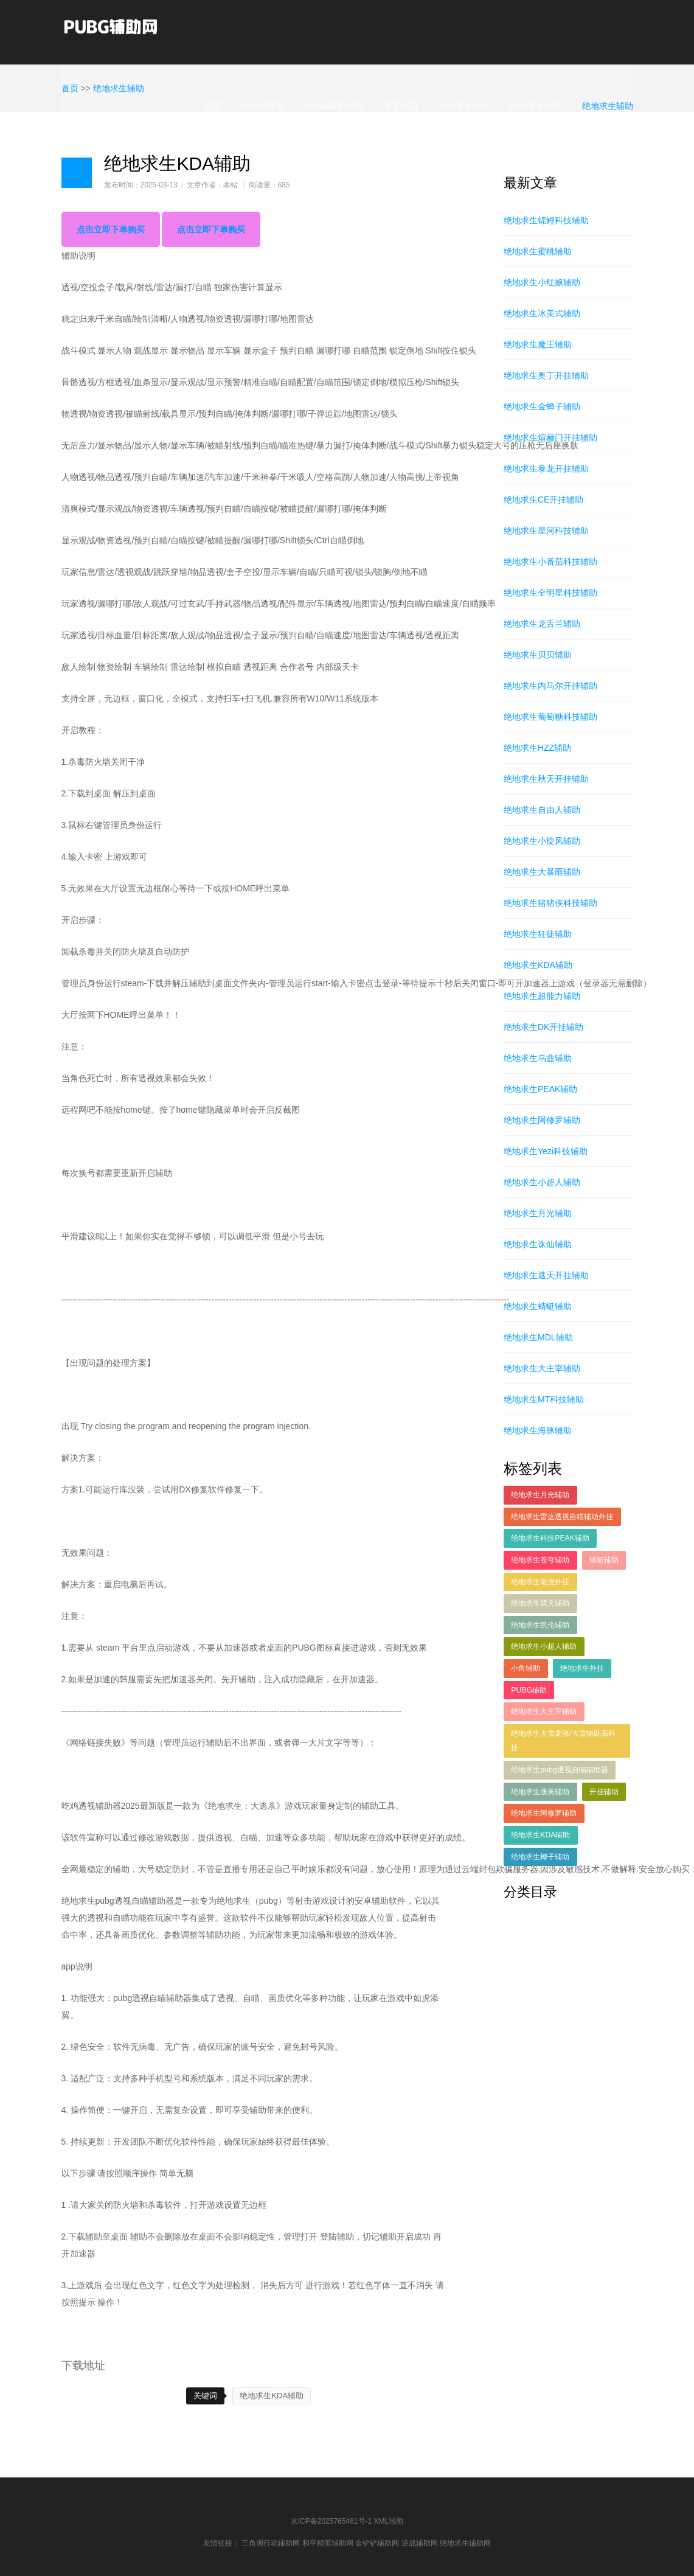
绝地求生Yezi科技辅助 (546, 1151)
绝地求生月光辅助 (538, 1213)
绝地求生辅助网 (465, 2543)
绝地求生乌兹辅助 (538, 1058)
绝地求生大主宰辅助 (542, 1368)
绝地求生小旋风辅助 (542, 841)
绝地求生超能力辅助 (542, 996)
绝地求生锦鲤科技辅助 (546, 220)
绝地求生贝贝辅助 (538, 655)
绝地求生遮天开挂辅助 (546, 1275)
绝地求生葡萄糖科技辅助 (550, 717)
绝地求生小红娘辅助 (542, 282)
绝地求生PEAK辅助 (540, 1089)
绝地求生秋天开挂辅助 (546, 779)
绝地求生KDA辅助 (272, 2395)
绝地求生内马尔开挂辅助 (550, 686)
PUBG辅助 (529, 1690)
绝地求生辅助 (607, 106)
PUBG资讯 (263, 106)
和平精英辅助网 (327, 2543)
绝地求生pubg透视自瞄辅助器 (559, 1770)
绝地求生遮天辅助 (540, 1603)
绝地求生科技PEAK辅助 (550, 1538)
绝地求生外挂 (464, 106)
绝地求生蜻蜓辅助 (538, 1306)
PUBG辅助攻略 (334, 106)
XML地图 (389, 2521)
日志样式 (76, 173)
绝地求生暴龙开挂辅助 (546, 468)
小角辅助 (525, 1668)
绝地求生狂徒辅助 (538, 934)
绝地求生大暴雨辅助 (542, 872)
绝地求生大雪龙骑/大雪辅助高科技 (563, 1741)
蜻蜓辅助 (604, 1560)
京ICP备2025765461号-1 (331, 2521)
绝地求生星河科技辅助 (546, 530)
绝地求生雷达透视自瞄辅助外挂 (562, 1517)
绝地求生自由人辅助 (542, 810)
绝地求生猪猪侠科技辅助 (550, 903)
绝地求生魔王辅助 (538, 344)
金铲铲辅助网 (377, 2543)
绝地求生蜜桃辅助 (538, 251)
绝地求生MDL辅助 (538, 1337)
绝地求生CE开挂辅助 (543, 499)
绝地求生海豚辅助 (538, 1430)
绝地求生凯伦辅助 (540, 1625)
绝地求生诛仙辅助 (538, 1244)
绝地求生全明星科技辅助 (550, 592)
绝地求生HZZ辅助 (537, 748)
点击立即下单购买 (111, 229)
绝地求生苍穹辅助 (540, 1560)
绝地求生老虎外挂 (540, 1582)
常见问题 (401, 106)
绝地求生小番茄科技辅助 (550, 561)
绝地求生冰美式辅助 (542, 313)
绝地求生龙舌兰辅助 (542, 623)
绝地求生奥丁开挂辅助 (546, 375)
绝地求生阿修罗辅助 (542, 1120)
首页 (213, 106)
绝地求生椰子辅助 (540, 1857)
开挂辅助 (604, 1792)
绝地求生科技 (535, 106)
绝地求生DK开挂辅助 (543, 1027)
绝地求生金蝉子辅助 (542, 406)
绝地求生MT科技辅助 (544, 1399)
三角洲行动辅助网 (270, 2543)
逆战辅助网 (419, 2543)
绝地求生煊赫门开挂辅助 (550, 437)
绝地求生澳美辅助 (540, 1792)
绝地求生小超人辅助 (542, 1182)
